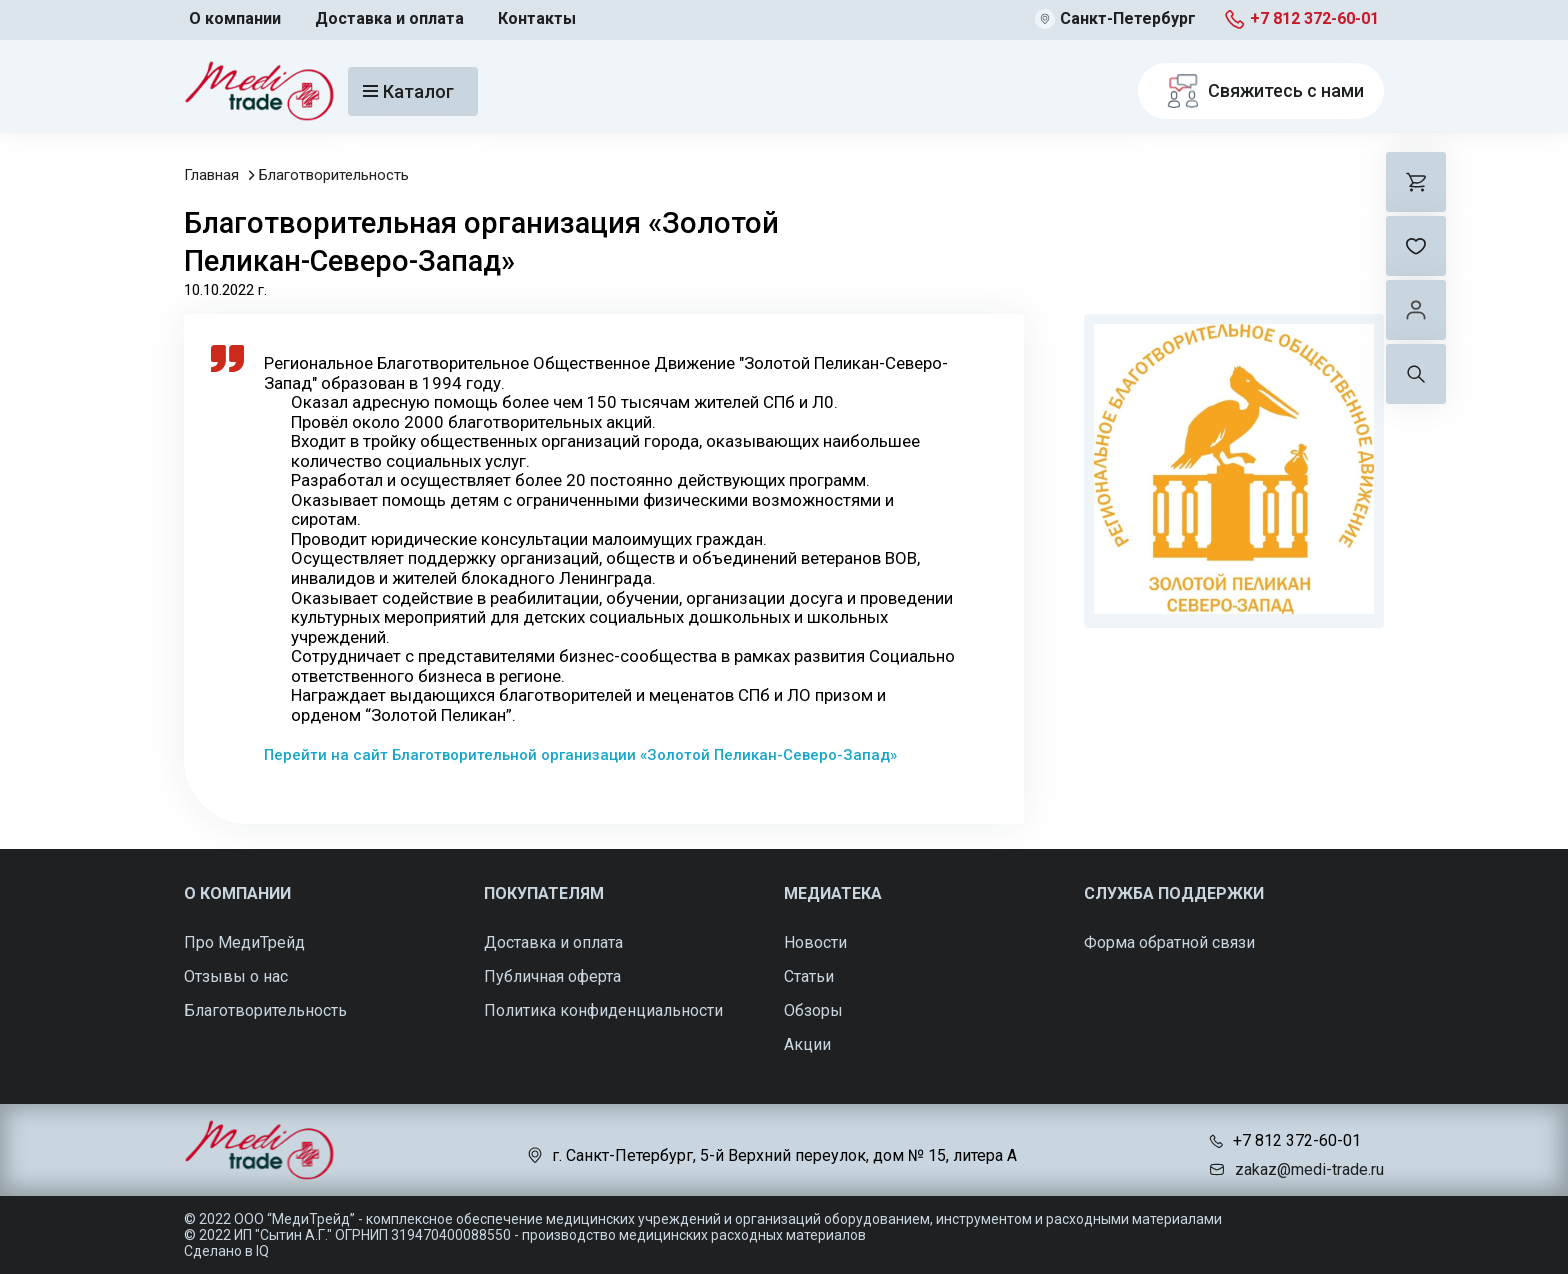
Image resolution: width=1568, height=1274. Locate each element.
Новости (815, 942)
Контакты (537, 18)
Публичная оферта (552, 976)
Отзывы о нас (236, 976)
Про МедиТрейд (244, 942)
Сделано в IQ (226, 1251)
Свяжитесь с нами (1261, 91)
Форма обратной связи (1169, 942)
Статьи (809, 976)
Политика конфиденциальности (603, 1010)
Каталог (408, 91)
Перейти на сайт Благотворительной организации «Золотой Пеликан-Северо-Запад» (580, 755)
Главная (211, 175)
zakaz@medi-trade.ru (1309, 1169)
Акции (807, 1044)
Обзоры (813, 1010)
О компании (235, 18)
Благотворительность (334, 175)
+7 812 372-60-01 (1314, 18)
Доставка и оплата (389, 18)
